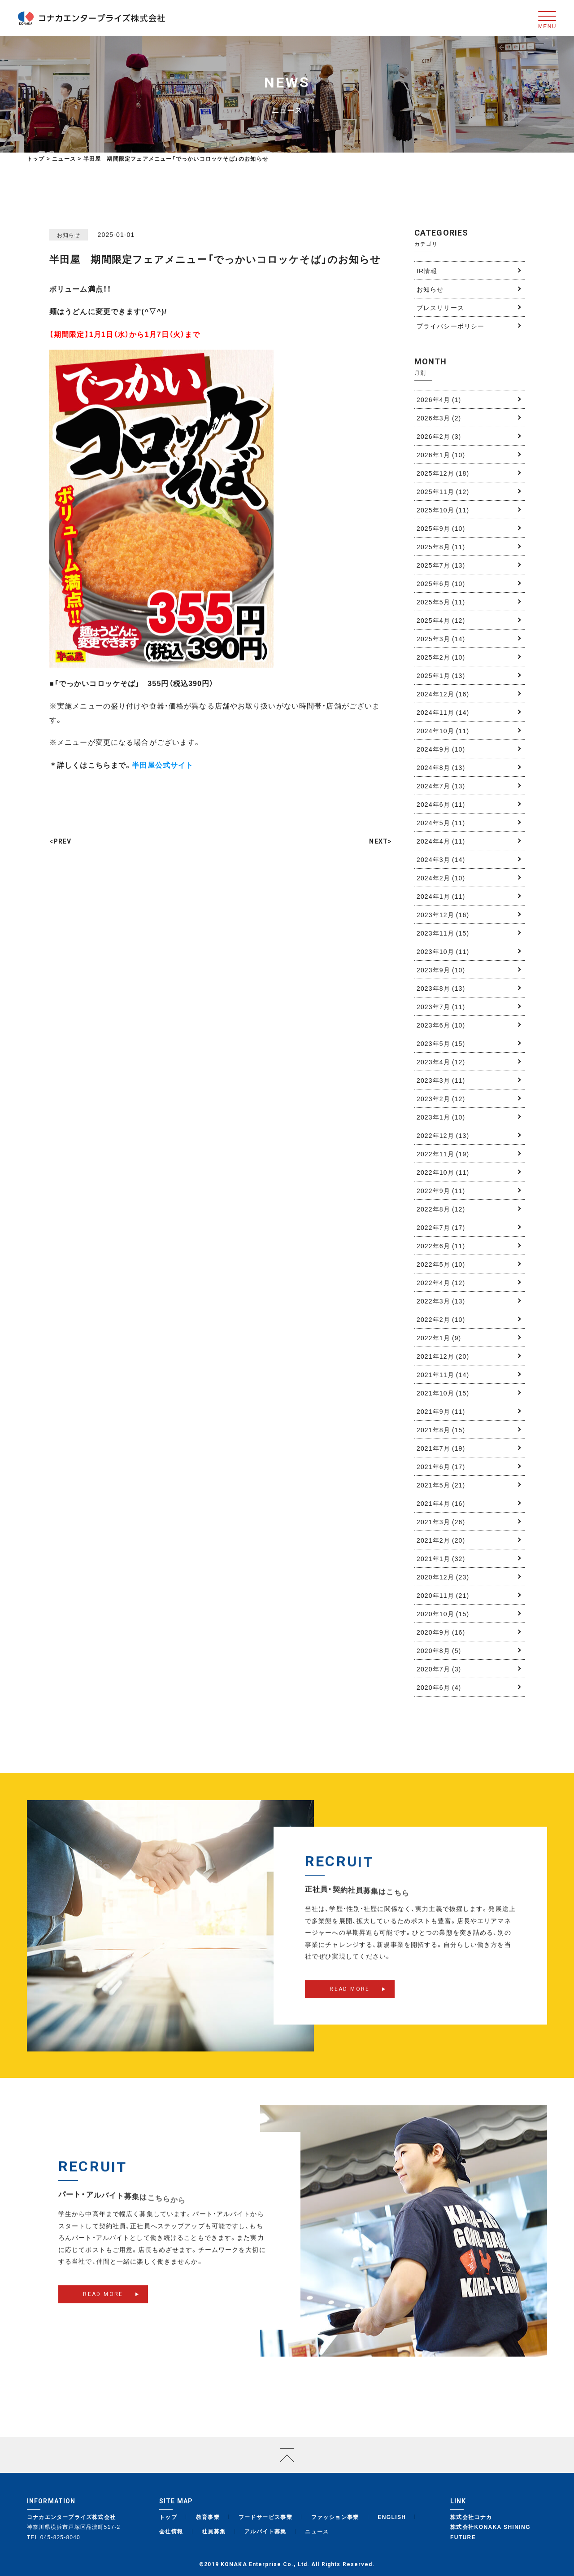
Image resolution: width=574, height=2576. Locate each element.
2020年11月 (443, 1595)
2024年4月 (441, 840)
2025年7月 (441, 564)
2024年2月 (441, 877)
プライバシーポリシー (450, 325)
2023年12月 (443, 914)
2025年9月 (441, 528)
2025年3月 (441, 638)
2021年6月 (441, 1466)
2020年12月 (443, 1576)
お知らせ (430, 288)
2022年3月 (441, 1300)
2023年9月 (441, 969)
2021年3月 (441, 1521)
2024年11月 (443, 712)
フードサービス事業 (266, 2517)
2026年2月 (439, 436)
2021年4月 (441, 1503)
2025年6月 (441, 583)
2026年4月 (439, 399)
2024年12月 (443, 693)
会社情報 (171, 2531)
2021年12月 (443, 1355)
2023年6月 (441, 1024)
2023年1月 (441, 1116)
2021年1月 (441, 1558)
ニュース (317, 2531)
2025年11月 (443, 491)
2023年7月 (441, 1006)
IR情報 (427, 270)
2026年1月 (441, 454)
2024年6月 (441, 804)
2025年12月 (443, 472)
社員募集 (214, 2531)
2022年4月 (441, 1282)
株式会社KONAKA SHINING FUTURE (490, 2532)
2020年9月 (441, 1631)
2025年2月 (441, 656)
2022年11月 (443, 1153)
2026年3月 (439, 417)
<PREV (60, 841)
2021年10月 (443, 1392)
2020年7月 (439, 1668)
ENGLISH (392, 2517)
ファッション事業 (335, 2517)
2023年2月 (441, 1098)
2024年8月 (441, 767)
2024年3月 (441, 859)
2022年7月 (441, 1227)
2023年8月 (441, 988)
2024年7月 (441, 785)
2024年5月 (441, 822)
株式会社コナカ (471, 2517)
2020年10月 (443, 1613)
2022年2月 (441, 1319)
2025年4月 (441, 620)
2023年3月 (441, 1080)
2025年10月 (443, 509)
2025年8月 (441, 546)
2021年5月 (441, 1484)
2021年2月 (441, 1539)
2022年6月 (441, 1245)
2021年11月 (443, 1374)
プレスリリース (440, 307)
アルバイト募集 (265, 2531)
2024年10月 (443, 730)
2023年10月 (443, 951)
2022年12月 (443, 1135)
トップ (36, 158)
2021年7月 (441, 1447)
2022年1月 (439, 1337)
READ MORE (350, 2001)
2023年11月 (443, 932)
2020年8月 (439, 1650)
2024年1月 (441, 896)
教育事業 (208, 2517)
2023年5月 (441, 1043)
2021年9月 (441, 1411)
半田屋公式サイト (162, 764)
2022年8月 (441, 1208)
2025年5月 (441, 601)
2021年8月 (441, 1429)
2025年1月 (441, 675)
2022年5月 (441, 1264)
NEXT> (380, 841)
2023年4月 (441, 1061)
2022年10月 (443, 1172)
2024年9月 (441, 748)
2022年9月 (441, 1190)
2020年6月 (439, 1687)
